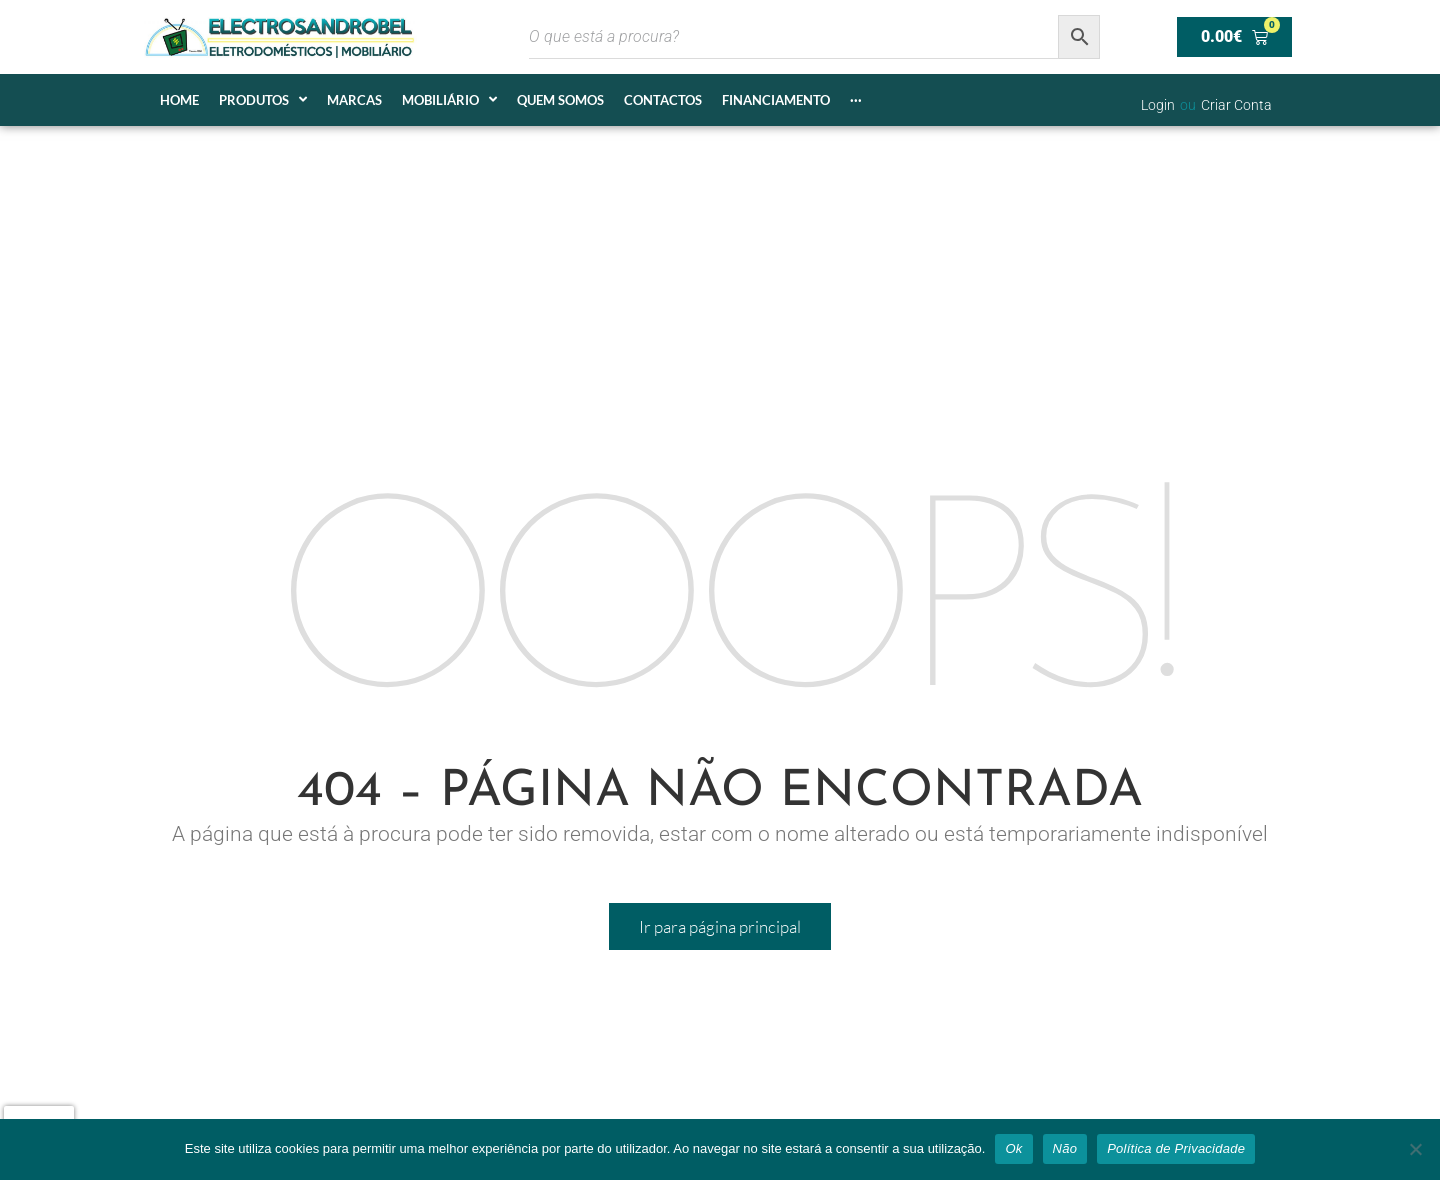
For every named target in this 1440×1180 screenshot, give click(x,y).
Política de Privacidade (1176, 1148)
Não (1065, 1148)
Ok (1013, 1148)
